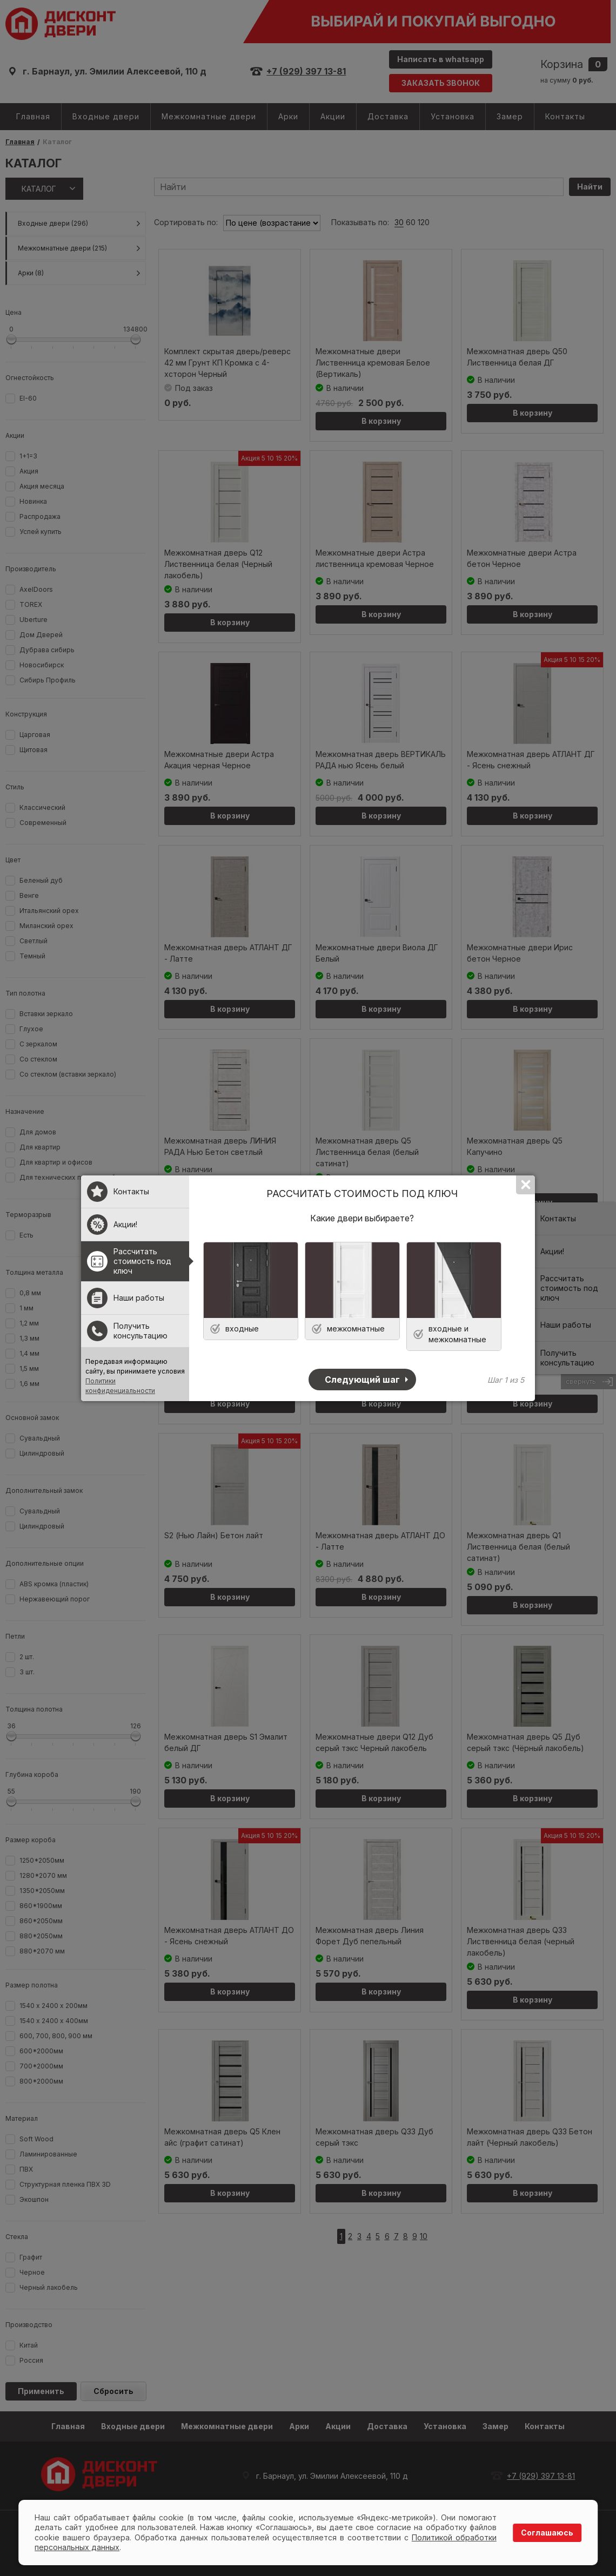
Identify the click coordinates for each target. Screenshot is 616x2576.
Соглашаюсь (547, 2532)
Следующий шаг (362, 1379)
